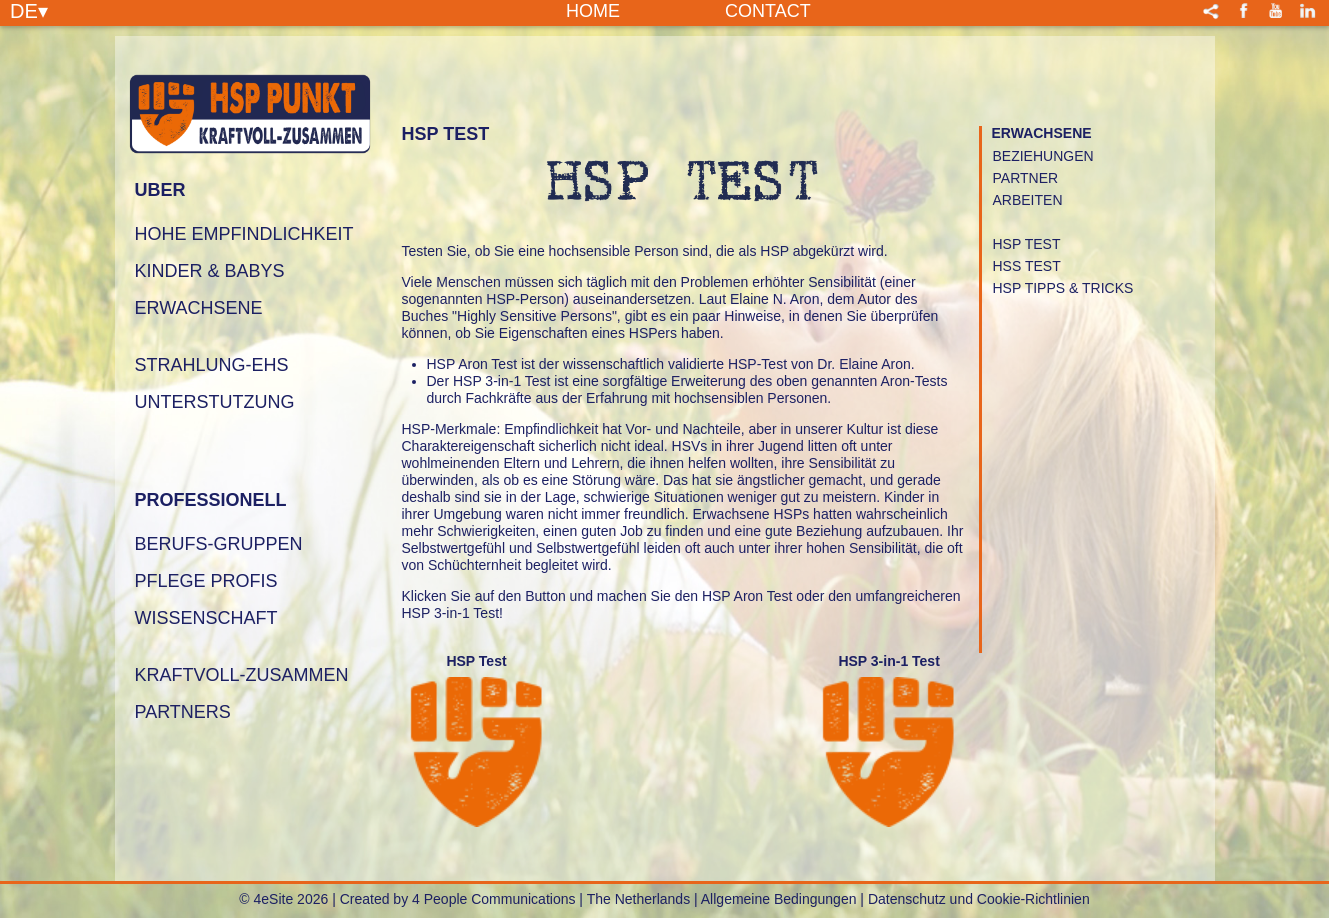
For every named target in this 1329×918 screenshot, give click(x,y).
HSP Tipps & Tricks (1063, 288)
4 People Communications (493, 899)
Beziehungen (1043, 156)
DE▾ (29, 10)
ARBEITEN (1028, 200)
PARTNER (1026, 178)
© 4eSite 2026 (283, 899)
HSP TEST (1027, 244)
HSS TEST (1027, 266)
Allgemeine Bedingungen (779, 899)
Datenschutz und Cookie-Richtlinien (979, 899)
